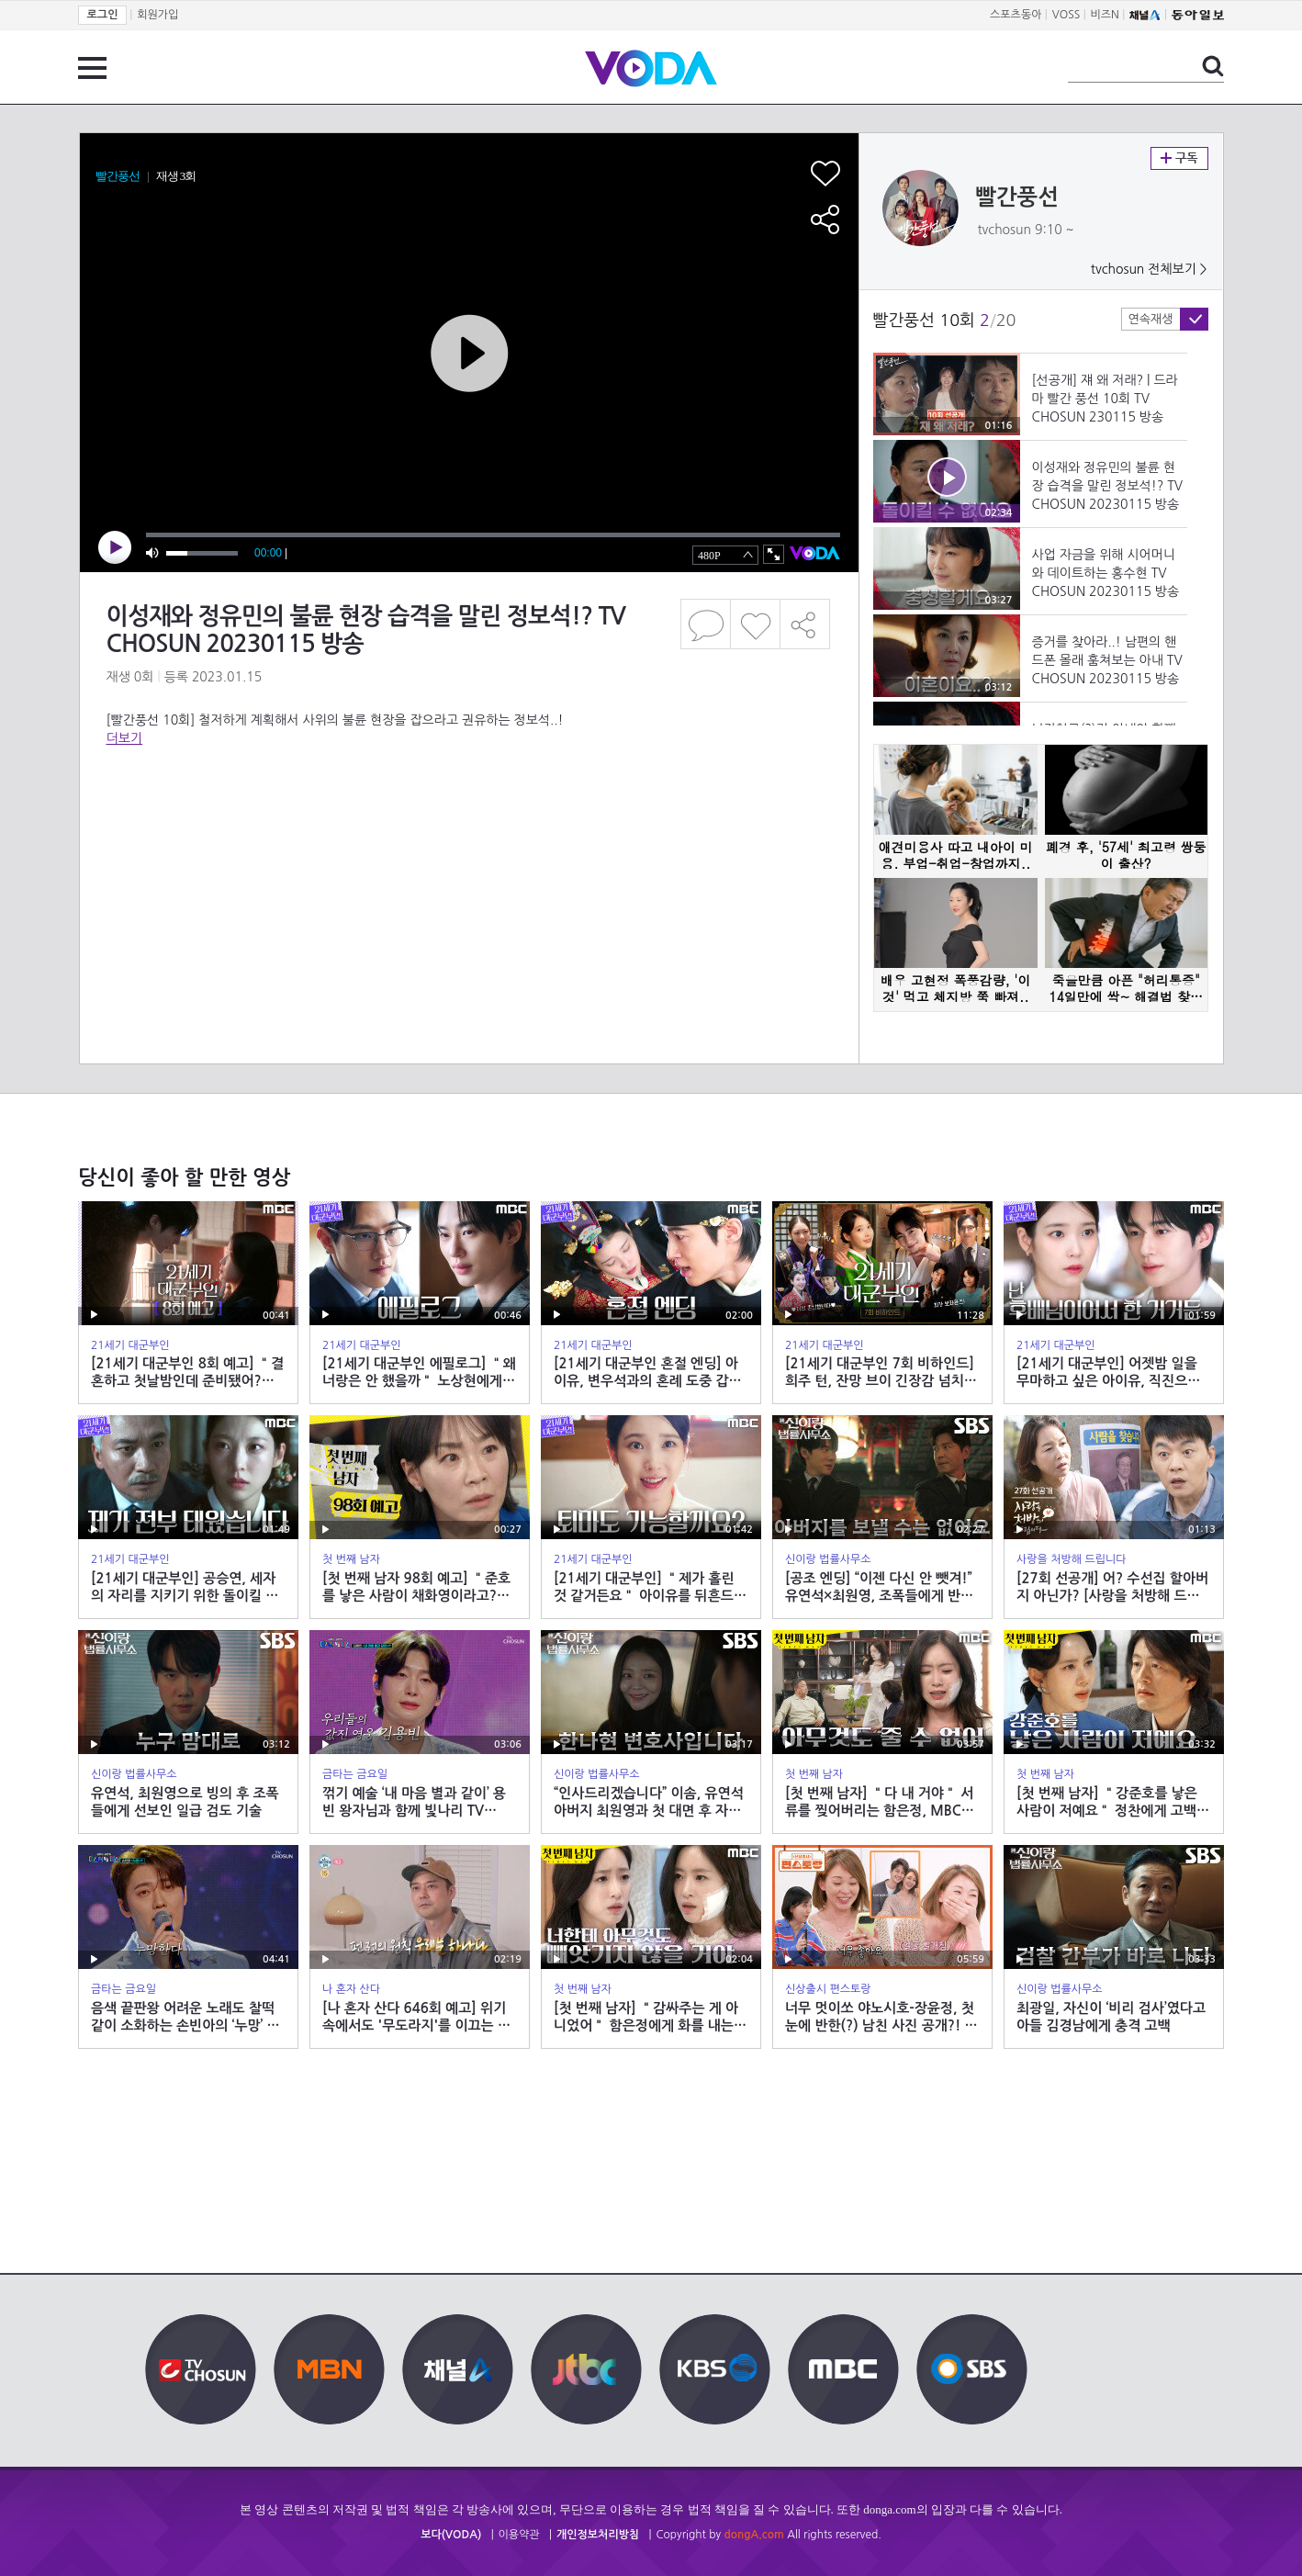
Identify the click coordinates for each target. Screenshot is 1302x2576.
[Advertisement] (468, 821)
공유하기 (805, 624)
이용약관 (519, 2534)
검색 (1213, 66)
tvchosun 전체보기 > (1149, 269)
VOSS (1066, 14)
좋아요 (755, 624)
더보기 (124, 738)
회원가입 (157, 14)
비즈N (1105, 14)
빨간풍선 (1017, 197)
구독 (1179, 158)
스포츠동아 (1015, 14)
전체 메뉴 (92, 68)
